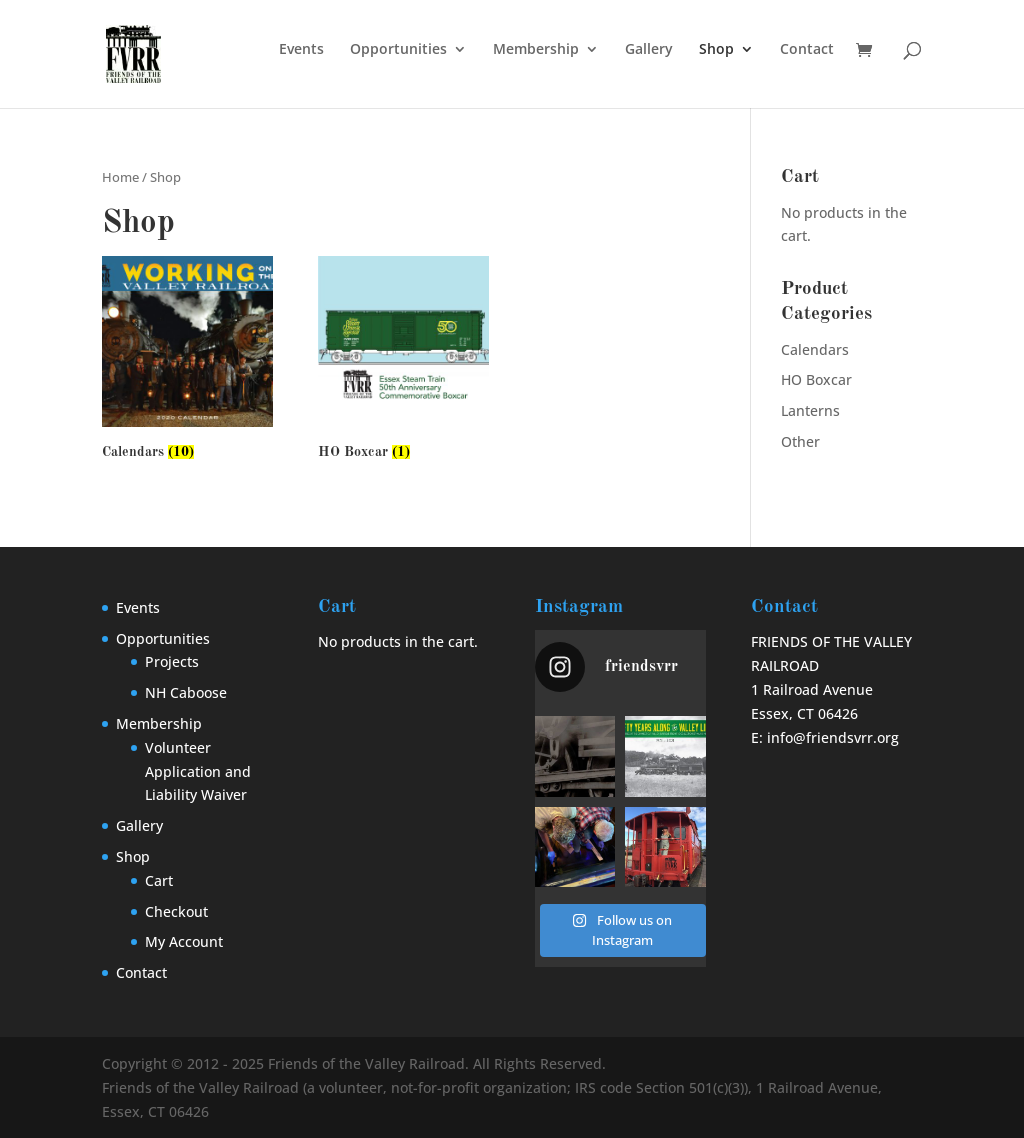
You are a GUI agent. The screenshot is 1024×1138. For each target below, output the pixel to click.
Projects (172, 661)
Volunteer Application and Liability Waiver (198, 771)
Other (800, 441)
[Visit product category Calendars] (187, 362)
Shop (716, 50)
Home (120, 177)
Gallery (649, 50)
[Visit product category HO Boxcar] (403, 362)
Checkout (176, 911)
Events (301, 50)
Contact (807, 50)
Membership (536, 50)
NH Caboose (186, 692)
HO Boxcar (816, 379)
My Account (184, 941)
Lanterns (810, 410)
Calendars (815, 349)
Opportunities (398, 50)
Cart (159, 880)
